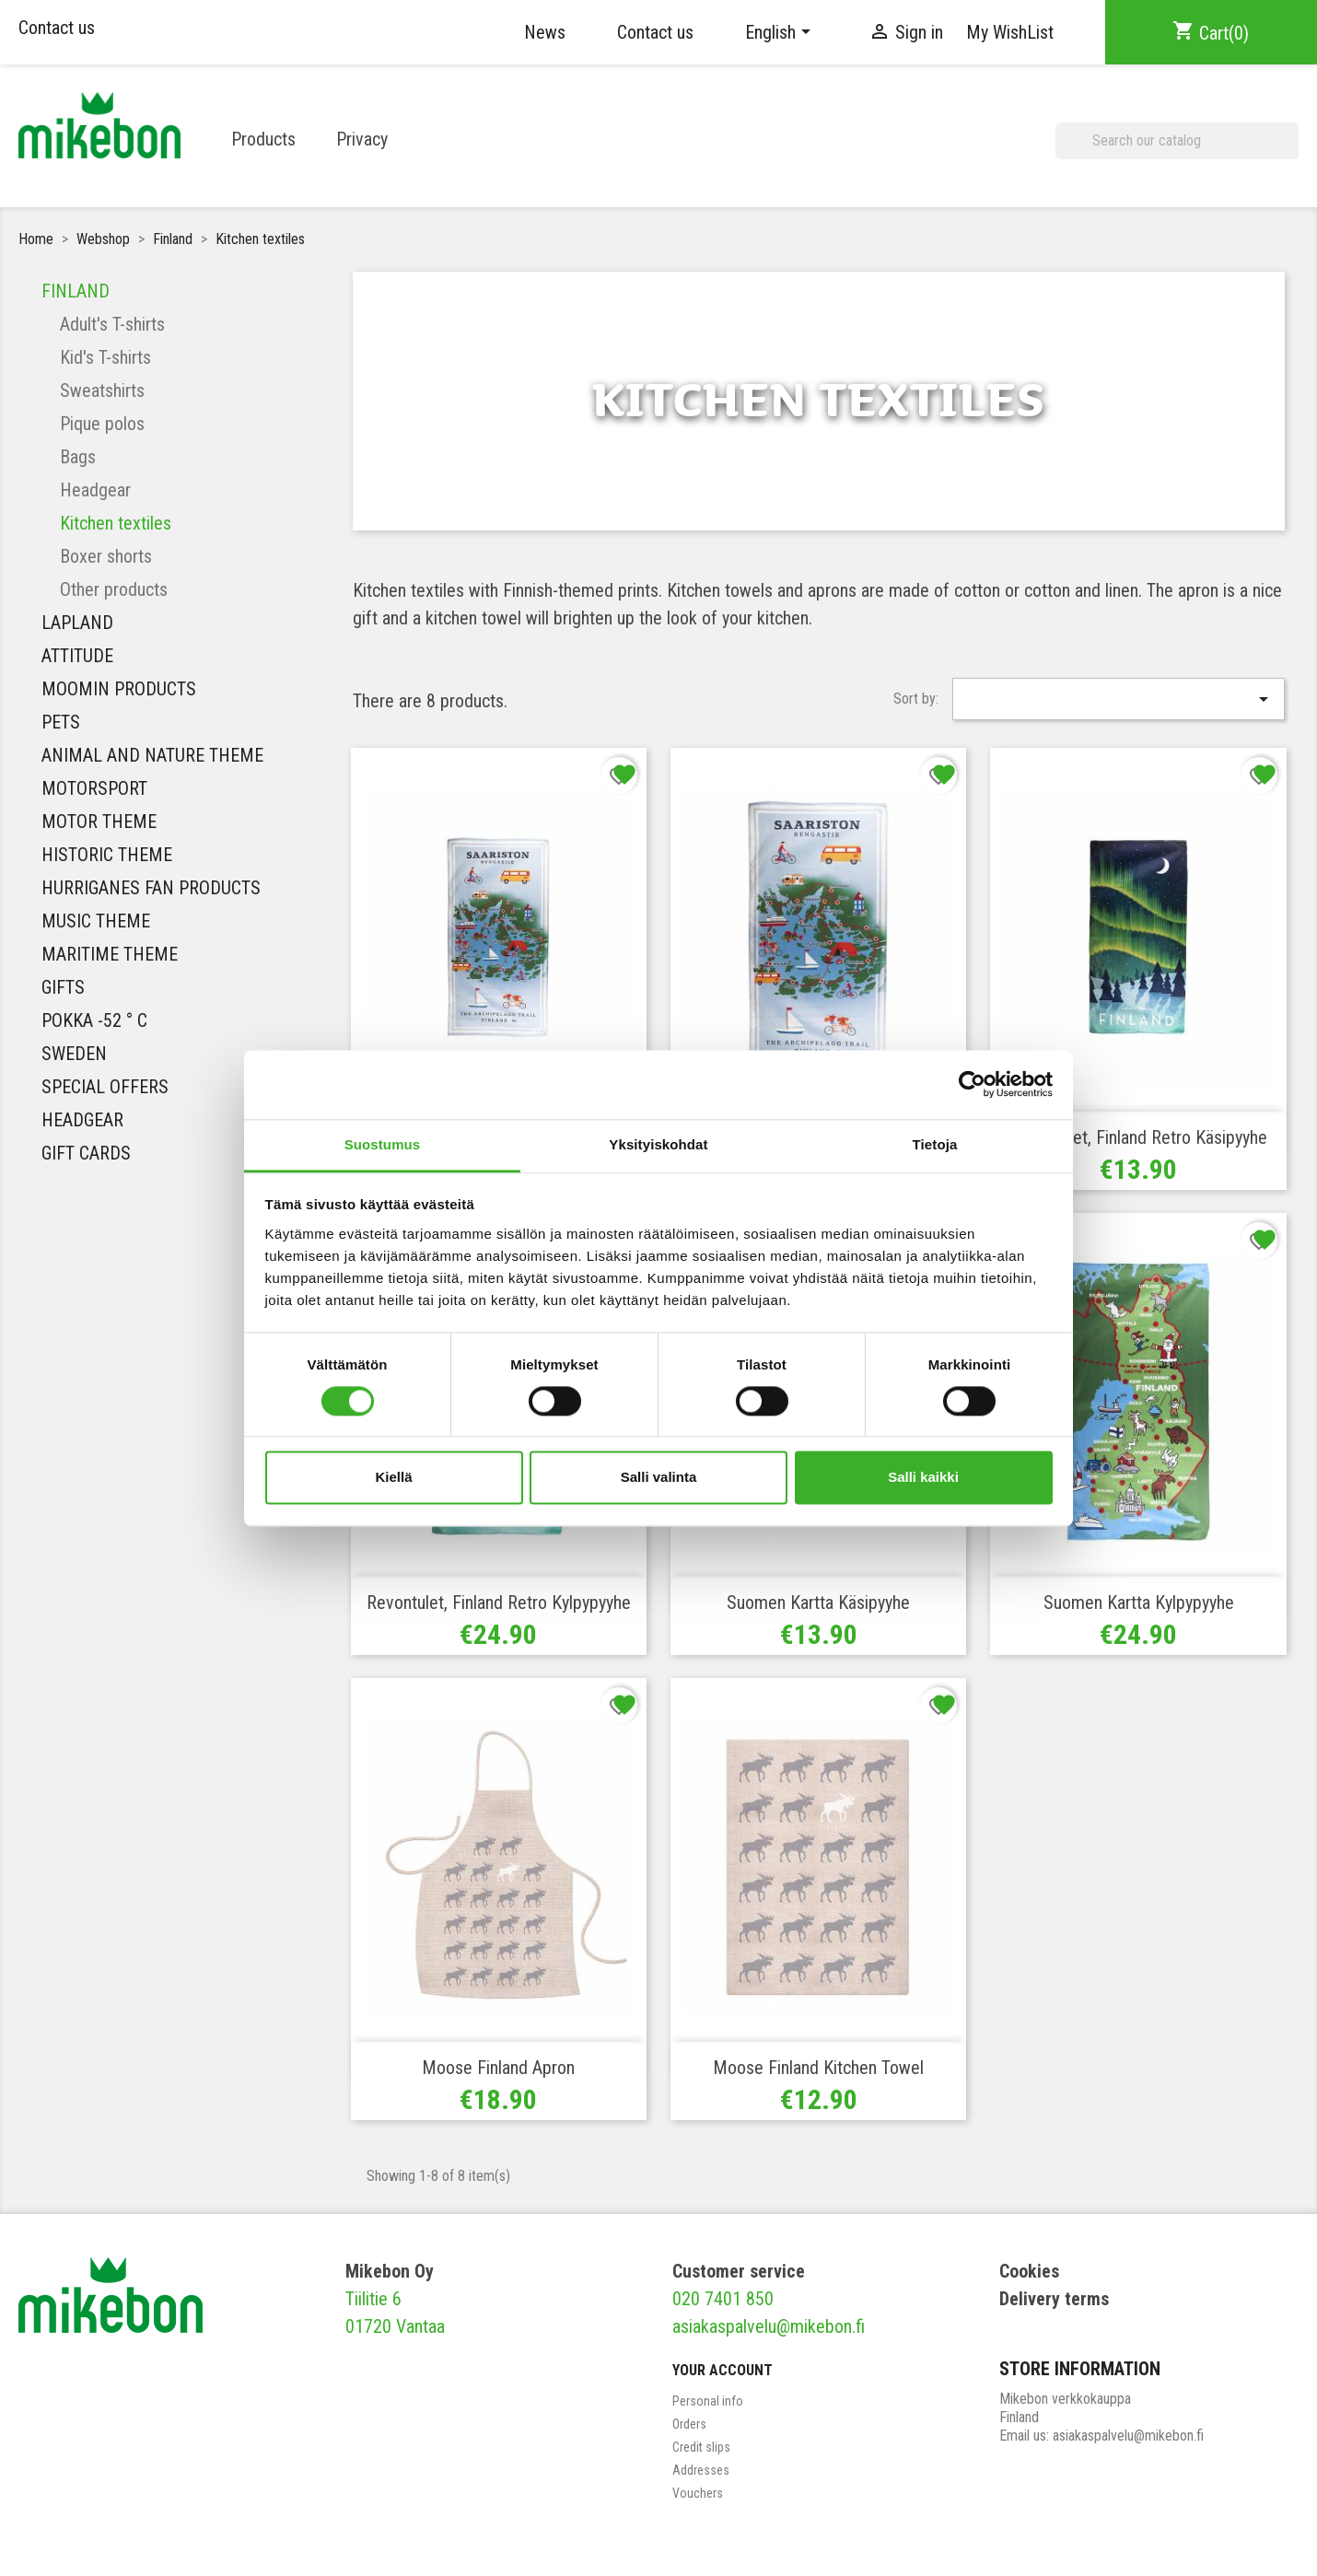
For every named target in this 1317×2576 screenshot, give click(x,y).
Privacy (362, 139)
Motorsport (94, 788)
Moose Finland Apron (498, 2068)
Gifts (63, 987)
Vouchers (697, 2493)
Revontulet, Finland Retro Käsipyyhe (1138, 1137)
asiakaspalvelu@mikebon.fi (768, 2326)
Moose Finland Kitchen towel (818, 2068)
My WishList (1010, 32)
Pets (60, 722)
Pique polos (102, 424)
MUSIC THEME (95, 921)
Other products (114, 589)
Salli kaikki (923, 1478)
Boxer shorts (106, 556)
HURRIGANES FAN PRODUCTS (151, 888)
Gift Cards (86, 1153)
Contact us (56, 28)
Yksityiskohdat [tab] (658, 1144)
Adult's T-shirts (112, 324)
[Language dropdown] (781, 32)
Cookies (1029, 2271)
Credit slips (701, 2447)
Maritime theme (109, 954)
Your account (722, 2370)
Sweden (74, 1054)
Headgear (95, 490)
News (544, 32)
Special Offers (105, 1087)
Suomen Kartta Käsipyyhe (818, 1602)
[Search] (1177, 140)
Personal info (707, 2401)
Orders (689, 2424)
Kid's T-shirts (105, 357)
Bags (78, 457)
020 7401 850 (723, 2299)
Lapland (77, 623)
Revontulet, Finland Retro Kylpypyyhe (499, 1602)
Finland (75, 291)
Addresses (700, 2470)
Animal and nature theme (152, 755)
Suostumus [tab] (382, 1144)
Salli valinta (659, 1478)
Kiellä (393, 1478)
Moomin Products (118, 689)
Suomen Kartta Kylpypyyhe (1138, 1602)
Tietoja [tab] (935, 1144)
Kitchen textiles (115, 523)
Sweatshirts (102, 390)
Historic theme (106, 855)
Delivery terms (1054, 2299)
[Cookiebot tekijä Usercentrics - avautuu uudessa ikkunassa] (972, 1084)
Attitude (77, 656)
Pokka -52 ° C (94, 1020)
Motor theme (99, 821)
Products (263, 139)
